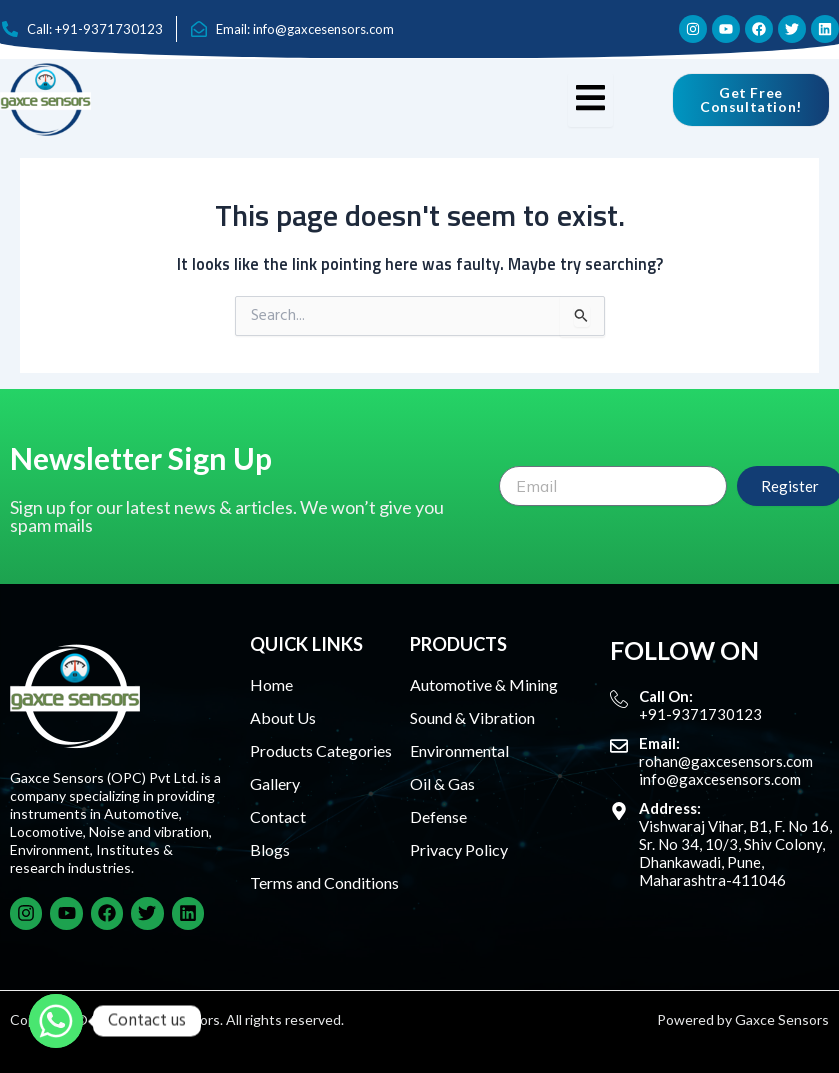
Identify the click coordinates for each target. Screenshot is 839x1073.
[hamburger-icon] (590, 100)
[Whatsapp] (56, 1021)
